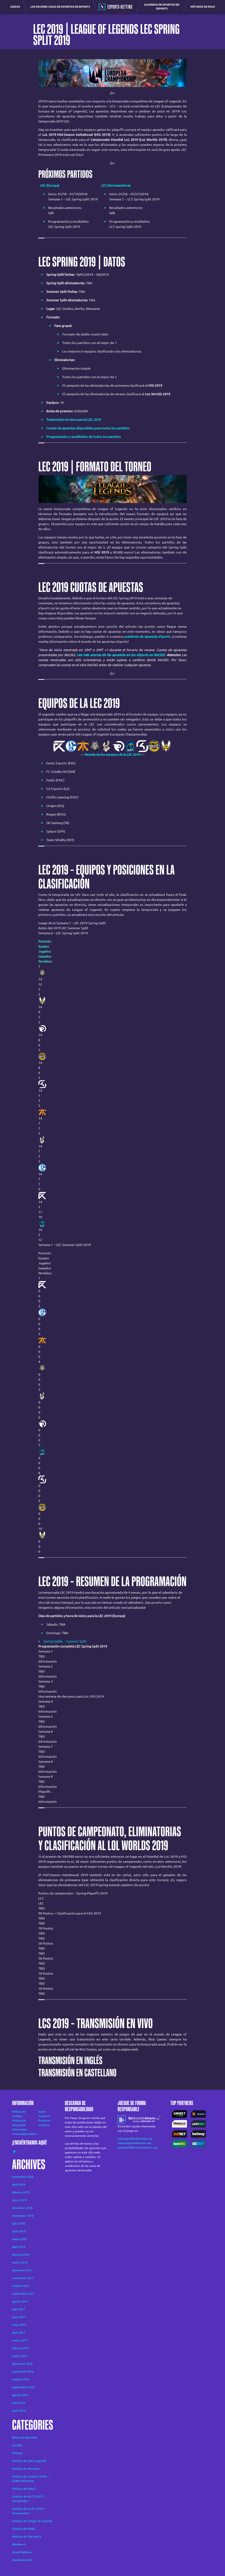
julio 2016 (18, 2402)
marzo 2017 (20, 2340)
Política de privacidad (19, 2123)
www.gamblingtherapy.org (135, 2138)
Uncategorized (21, 2560)
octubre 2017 (21, 2285)
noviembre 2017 (23, 2278)
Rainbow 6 (19, 2544)
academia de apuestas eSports (147, 636)
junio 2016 (19, 2410)
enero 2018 (19, 2262)
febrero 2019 (20, 2192)
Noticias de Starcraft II (26, 2536)
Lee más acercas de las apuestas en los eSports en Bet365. (121, 655)
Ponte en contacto (44, 2123)
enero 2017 (19, 2356)
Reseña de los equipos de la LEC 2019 (112, 754)
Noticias (17, 2453)
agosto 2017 (20, 2301)
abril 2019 (18, 2184)
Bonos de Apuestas (24, 2437)
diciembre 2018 (22, 2208)
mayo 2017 (19, 2324)
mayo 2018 (19, 2239)
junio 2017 (19, 2317)
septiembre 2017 (23, 2293)
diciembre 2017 (22, 2270)
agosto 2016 (20, 2395)
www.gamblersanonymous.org (137, 2147)
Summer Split (76, 1641)
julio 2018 (18, 2223)
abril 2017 (18, 2332)
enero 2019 (19, 2200)
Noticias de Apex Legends (29, 2460)
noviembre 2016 (23, 2371)
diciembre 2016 (22, 2363)
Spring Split (52, 1641)
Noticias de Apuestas (26, 2468)
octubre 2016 (21, 2379)
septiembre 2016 (23, 2387)
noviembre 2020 (23, 2176)
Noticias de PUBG (23, 2528)
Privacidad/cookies (20, 2134)
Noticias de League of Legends (32, 2521)
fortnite (17, 2445)
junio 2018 (19, 2231)
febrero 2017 (20, 2348)
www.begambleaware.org (134, 2143)
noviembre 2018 (23, 2215)
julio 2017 (18, 2309)
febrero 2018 (20, 2254)
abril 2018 (18, 2247)
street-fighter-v (22, 2552)
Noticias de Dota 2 (24, 2488)
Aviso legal (19, 2129)
